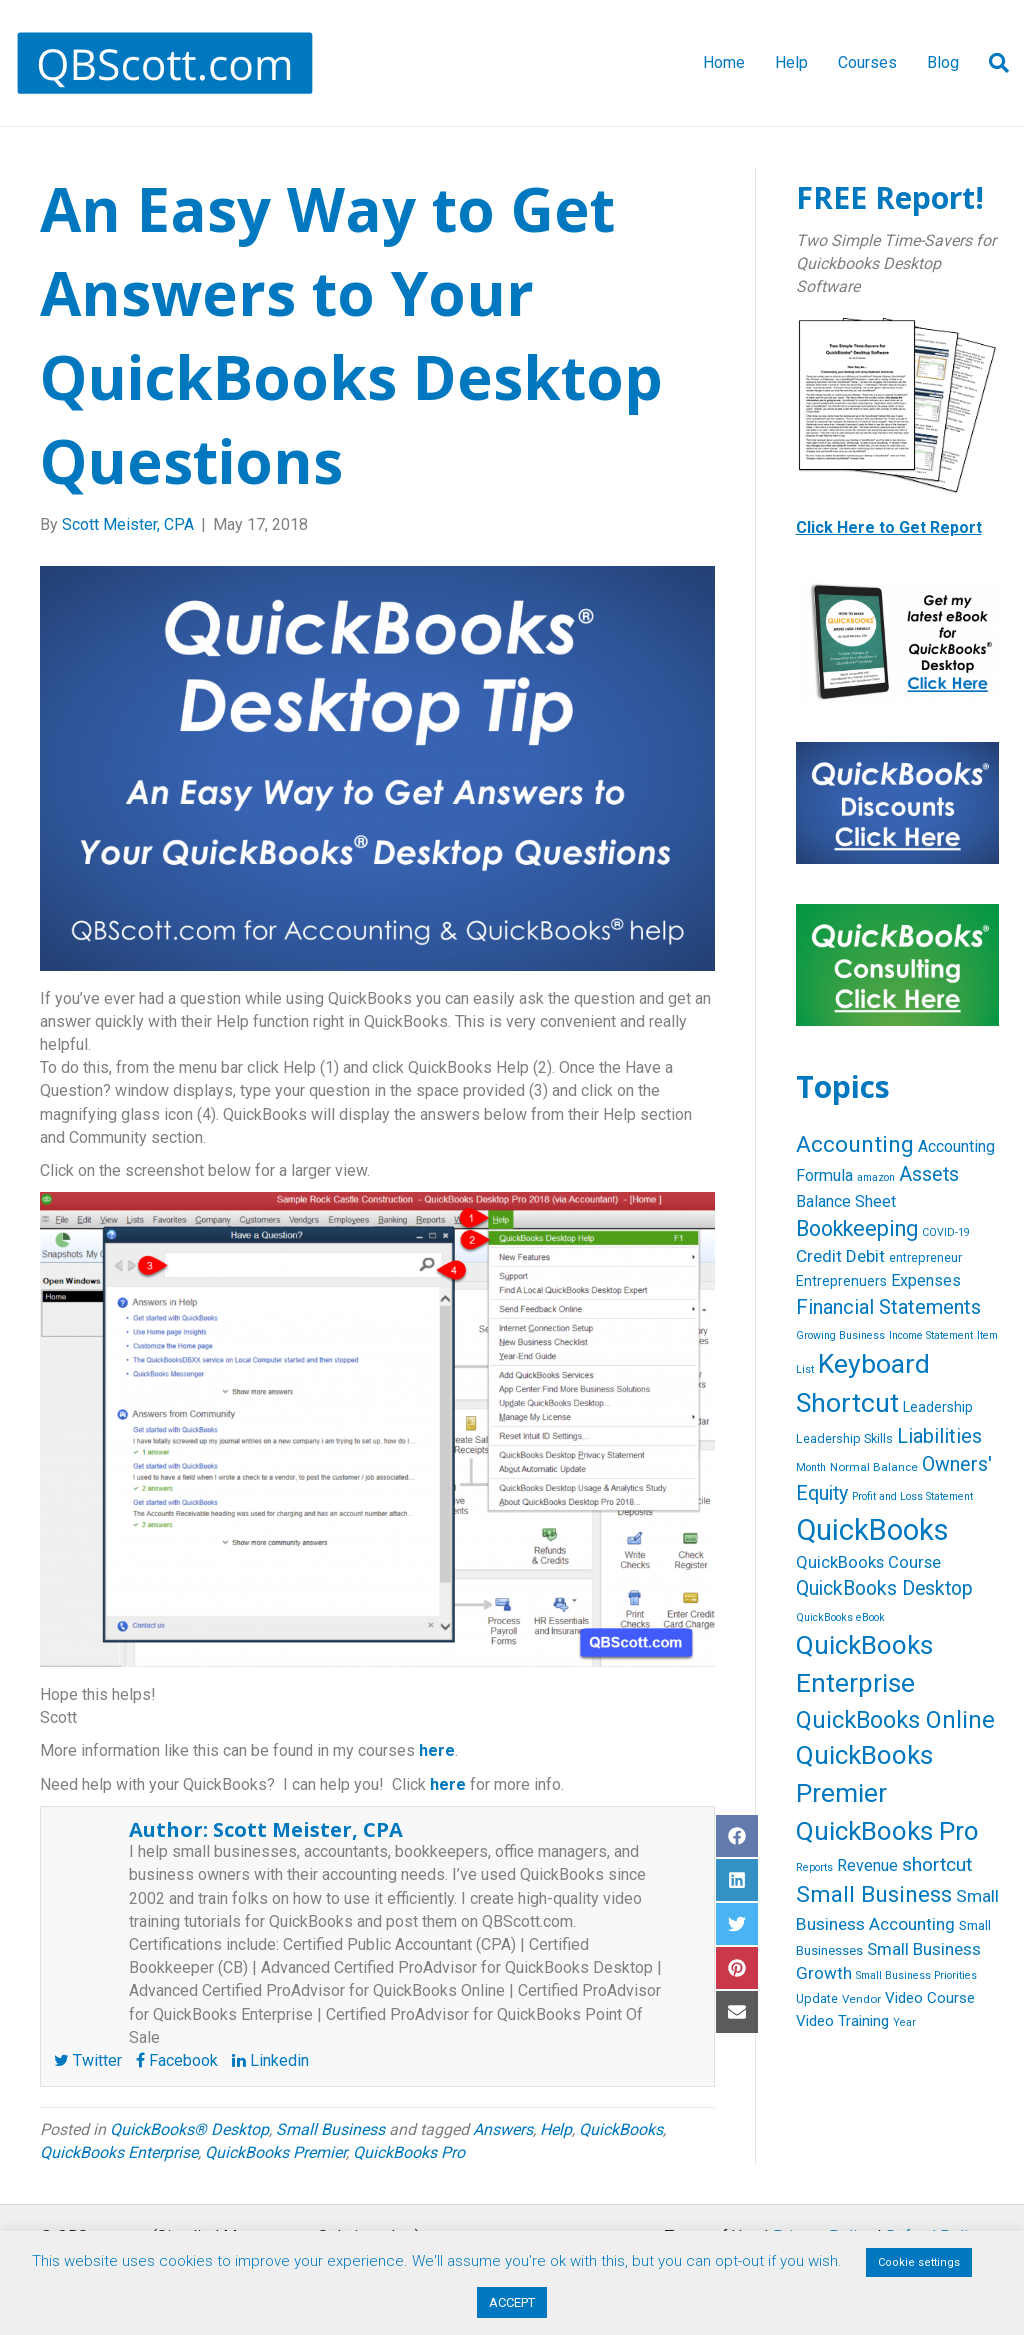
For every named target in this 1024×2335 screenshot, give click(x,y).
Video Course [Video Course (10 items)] (930, 1998)
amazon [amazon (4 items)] (876, 1177)
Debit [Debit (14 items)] (865, 1256)
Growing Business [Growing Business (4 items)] (840, 1335)
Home (724, 62)
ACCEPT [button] (512, 2302)
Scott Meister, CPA (308, 1829)
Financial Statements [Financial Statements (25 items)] (888, 1307)
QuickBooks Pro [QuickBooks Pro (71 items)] (887, 1831)
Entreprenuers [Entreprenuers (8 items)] (841, 1281)
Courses (867, 62)
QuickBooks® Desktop (189, 2129)
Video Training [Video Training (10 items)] (842, 2021)
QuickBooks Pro (409, 2152)
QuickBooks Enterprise (119, 2152)
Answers (503, 2129)
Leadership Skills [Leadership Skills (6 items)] (844, 1438)
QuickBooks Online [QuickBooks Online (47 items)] (895, 1720)
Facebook (177, 2060)
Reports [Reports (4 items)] (814, 1867)
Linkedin (270, 2060)
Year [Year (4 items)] (904, 2022)
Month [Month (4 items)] (811, 1467)
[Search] (991, 63)
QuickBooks (621, 2129)
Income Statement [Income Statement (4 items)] (931, 1335)
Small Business (330, 2129)
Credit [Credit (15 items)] (819, 1256)
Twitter (88, 2060)
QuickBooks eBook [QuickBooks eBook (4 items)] (840, 1617)
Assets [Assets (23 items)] (929, 1174)
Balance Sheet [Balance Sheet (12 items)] (846, 1201)
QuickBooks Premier (275, 2152)
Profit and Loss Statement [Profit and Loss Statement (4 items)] (912, 1496)
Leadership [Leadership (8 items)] (938, 1407)
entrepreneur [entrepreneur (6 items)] (925, 1257)
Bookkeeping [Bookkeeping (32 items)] (857, 1228)
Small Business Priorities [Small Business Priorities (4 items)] (916, 1975)
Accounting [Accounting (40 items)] (855, 1144)
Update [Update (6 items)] (817, 1998)
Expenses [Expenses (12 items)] (926, 1280)
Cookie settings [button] (919, 2262)
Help (791, 62)
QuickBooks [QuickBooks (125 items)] (872, 1530)
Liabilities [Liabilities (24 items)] (939, 1436)
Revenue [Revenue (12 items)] (867, 1865)
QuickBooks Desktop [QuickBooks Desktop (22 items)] (884, 1588)
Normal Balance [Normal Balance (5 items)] (874, 1467)
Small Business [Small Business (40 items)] (874, 1894)
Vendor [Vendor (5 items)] (861, 1999)
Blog (943, 62)
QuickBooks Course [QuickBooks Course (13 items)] (868, 1562)
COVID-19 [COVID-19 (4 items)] (946, 1232)
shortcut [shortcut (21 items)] (937, 1864)
